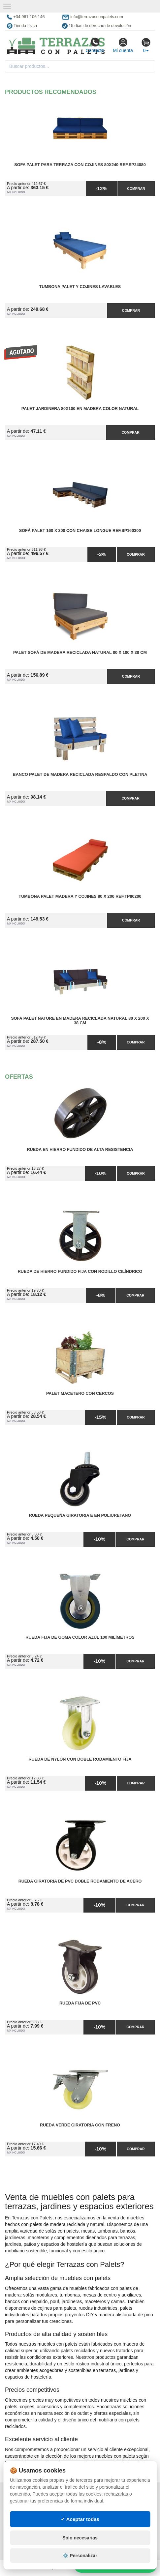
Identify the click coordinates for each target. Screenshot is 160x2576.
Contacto (94, 45)
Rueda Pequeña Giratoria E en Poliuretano (80, 1515)
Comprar (136, 188)
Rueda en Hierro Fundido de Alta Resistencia (80, 1149)
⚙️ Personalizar (80, 2555)
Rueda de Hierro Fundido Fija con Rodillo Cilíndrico (80, 1271)
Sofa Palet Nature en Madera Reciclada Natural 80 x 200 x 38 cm (80, 1020)
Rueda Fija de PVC (80, 2003)
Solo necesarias (80, 2537)
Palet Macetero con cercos (80, 1393)
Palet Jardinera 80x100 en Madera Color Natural (80, 408)
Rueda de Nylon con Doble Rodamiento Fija (79, 1759)
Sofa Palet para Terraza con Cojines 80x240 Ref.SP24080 (79, 164)
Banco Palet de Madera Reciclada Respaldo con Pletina (80, 774)
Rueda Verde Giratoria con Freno (80, 2125)
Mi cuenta (123, 45)
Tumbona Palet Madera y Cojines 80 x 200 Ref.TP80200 (79, 896)
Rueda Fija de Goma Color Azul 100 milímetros (79, 1637)
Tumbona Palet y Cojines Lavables (80, 286)
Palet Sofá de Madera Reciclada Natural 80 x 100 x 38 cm (80, 652)
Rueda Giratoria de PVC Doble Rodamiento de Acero (80, 1881)
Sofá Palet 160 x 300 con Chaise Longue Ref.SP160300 (80, 530)
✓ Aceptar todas (80, 2519)
